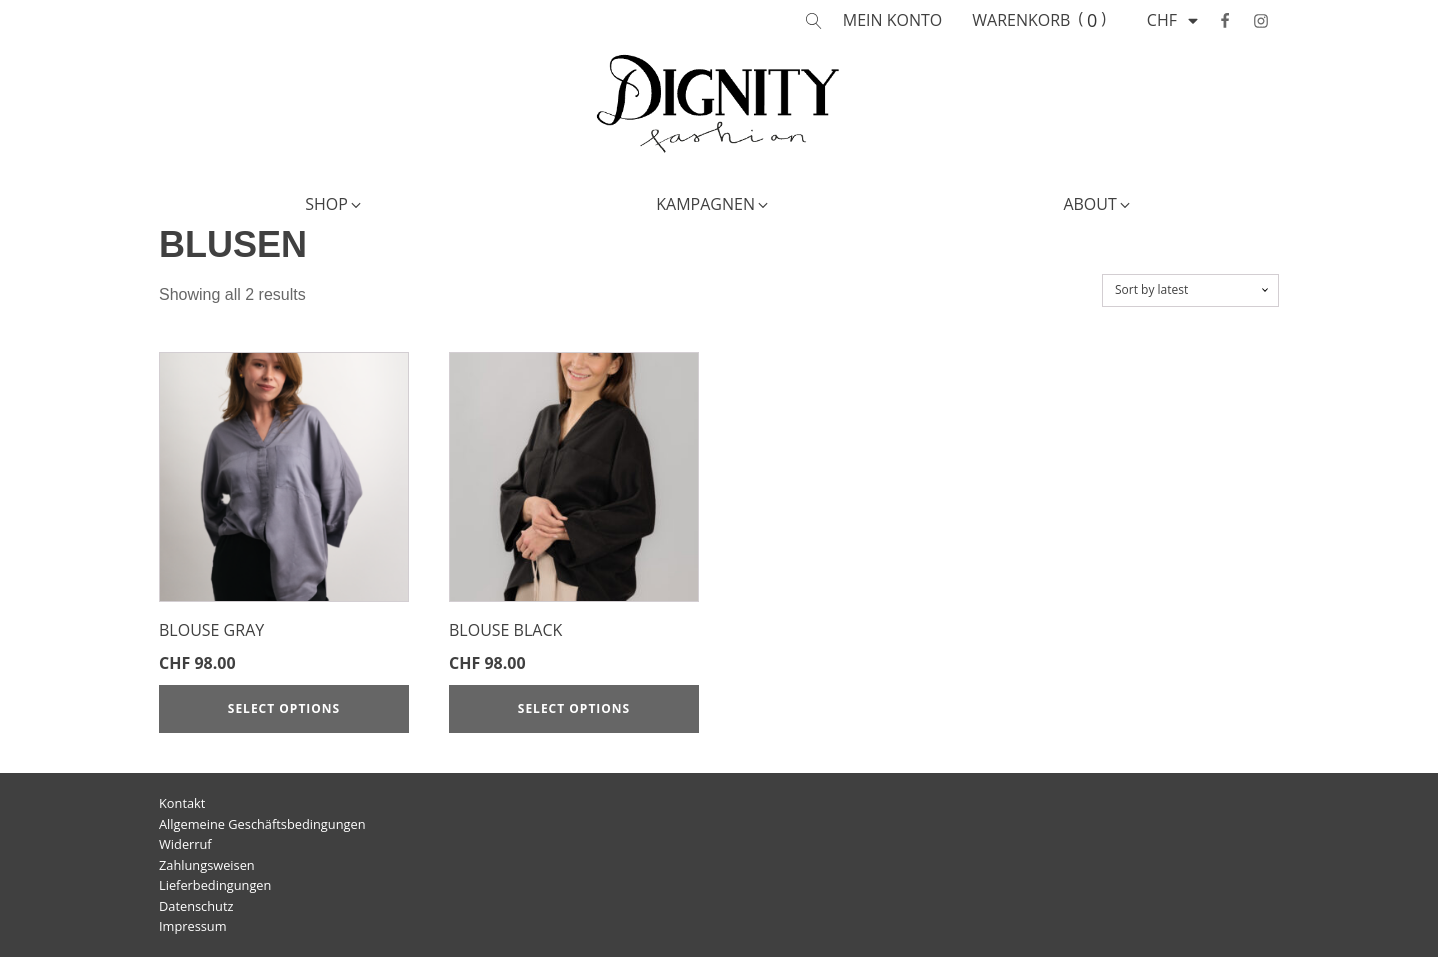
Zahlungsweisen (207, 865)
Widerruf (185, 844)
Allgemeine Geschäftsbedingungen (262, 824)
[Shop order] (1190, 290)
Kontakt (182, 803)
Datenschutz (196, 906)
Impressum (193, 926)
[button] (334, 205)
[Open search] (814, 21)
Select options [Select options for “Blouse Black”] (574, 708)
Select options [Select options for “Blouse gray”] (284, 708)
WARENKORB (1021, 20)
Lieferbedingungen (215, 885)
